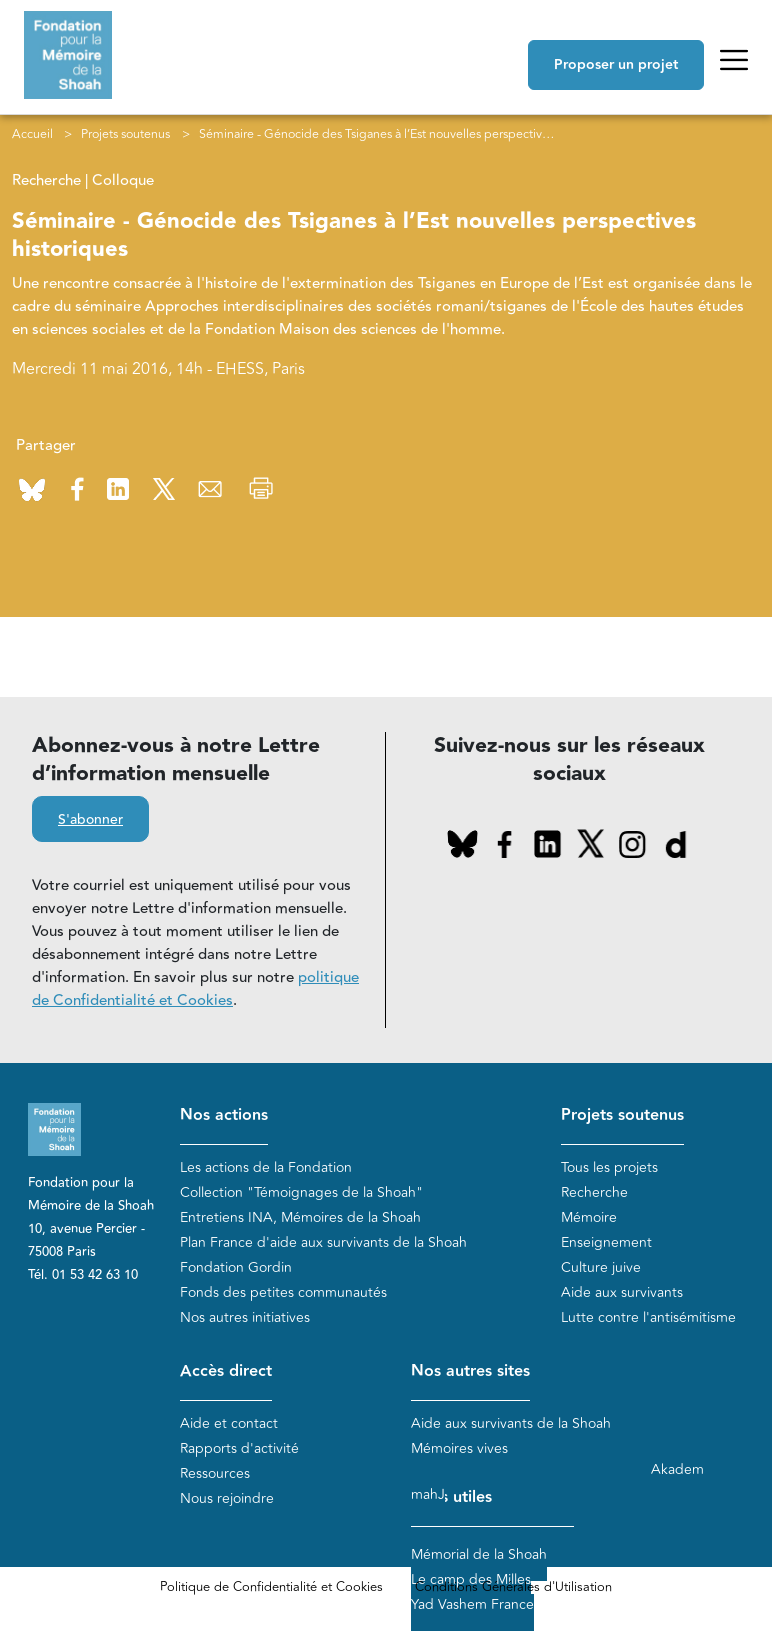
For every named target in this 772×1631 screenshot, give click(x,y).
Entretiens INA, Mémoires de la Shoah (300, 1217)
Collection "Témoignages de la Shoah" (301, 1192)
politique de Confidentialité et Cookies (195, 989)
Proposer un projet (616, 65)
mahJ (428, 1494)
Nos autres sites (470, 1371)
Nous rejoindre (227, 1498)
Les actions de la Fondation (266, 1167)
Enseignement (606, 1242)
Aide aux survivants (622, 1292)
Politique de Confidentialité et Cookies (271, 1587)
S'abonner (90, 820)
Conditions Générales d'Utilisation (513, 1587)
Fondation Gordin (236, 1267)
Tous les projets (609, 1167)
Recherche (594, 1192)
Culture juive (601, 1267)
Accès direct (226, 1371)
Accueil (32, 134)
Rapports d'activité (239, 1448)
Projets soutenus (125, 134)
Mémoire (589, 1217)
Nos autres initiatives (245, 1317)
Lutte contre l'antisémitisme (648, 1317)
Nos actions (224, 1115)
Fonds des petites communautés (283, 1292)
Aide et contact (229, 1423)
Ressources (215, 1473)
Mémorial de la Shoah (479, 1554)
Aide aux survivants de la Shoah (511, 1423)
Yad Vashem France (472, 1604)
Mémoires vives (459, 1448)
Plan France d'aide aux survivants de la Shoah (323, 1242)
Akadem (677, 1469)
